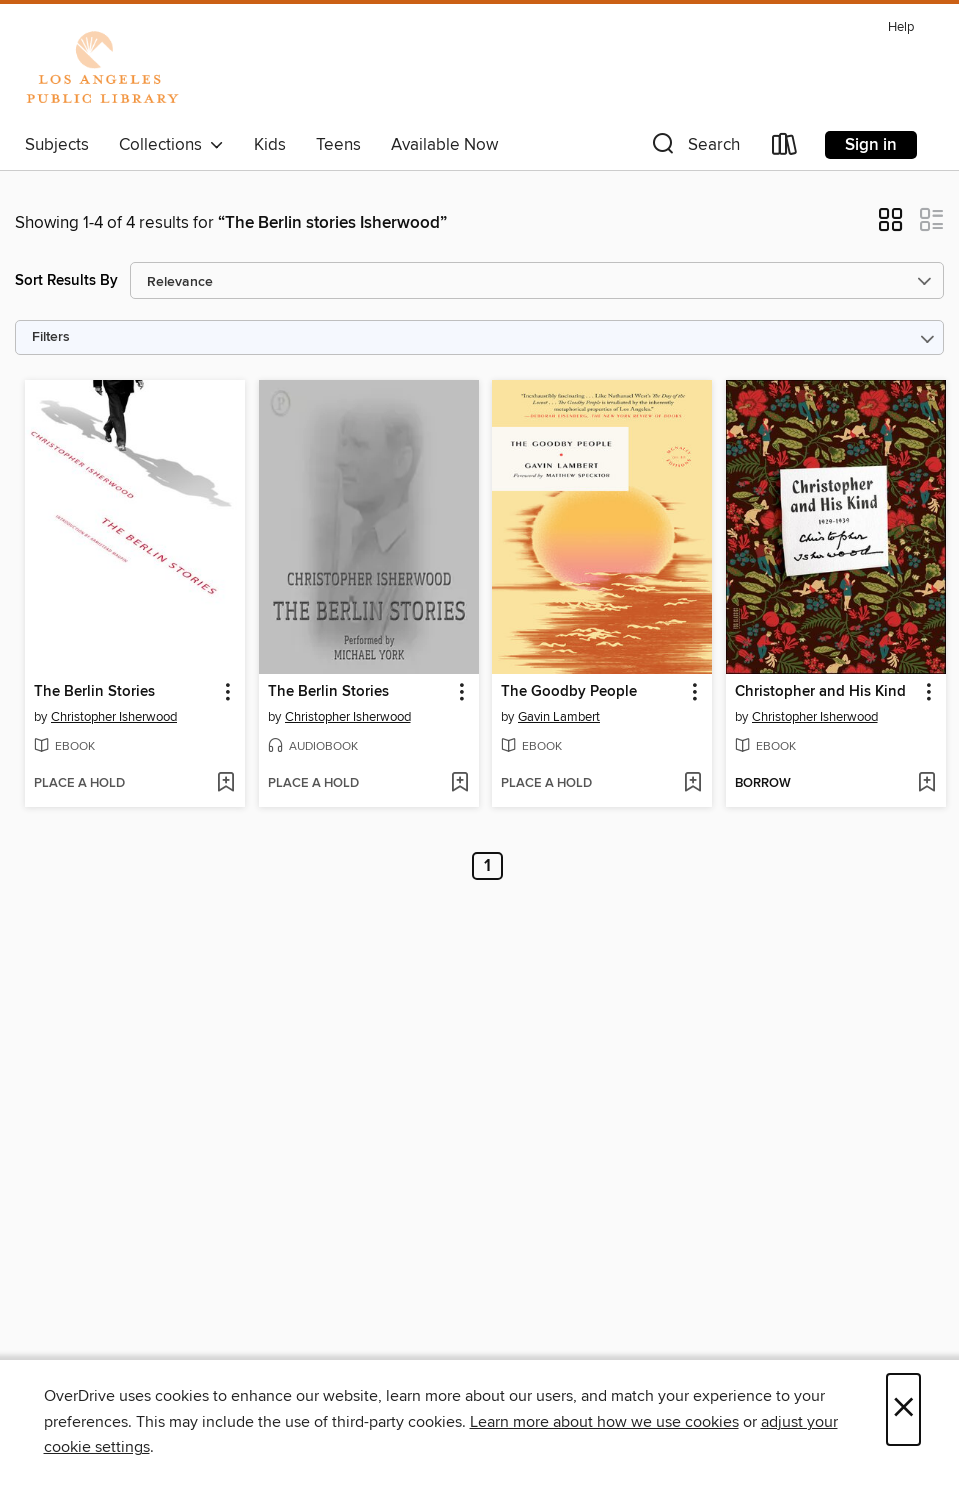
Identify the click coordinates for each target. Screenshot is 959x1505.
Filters (51, 337)
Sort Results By (66, 280)
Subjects (57, 145)
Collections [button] (171, 145)
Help (901, 27)
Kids (270, 145)
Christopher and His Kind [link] (820, 692)
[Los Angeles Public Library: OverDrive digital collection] (102, 69)
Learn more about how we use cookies (604, 1422)
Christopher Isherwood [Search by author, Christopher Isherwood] (114, 717)
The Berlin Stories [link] (94, 692)
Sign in (871, 145)
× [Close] (903, 1409)
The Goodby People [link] (569, 692)
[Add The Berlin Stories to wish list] (225, 784)
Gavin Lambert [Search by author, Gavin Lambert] (559, 717)
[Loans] (785, 148)
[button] (694, 148)
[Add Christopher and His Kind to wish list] (926, 784)
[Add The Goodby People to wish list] (692, 784)
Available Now (444, 145)
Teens (338, 145)
